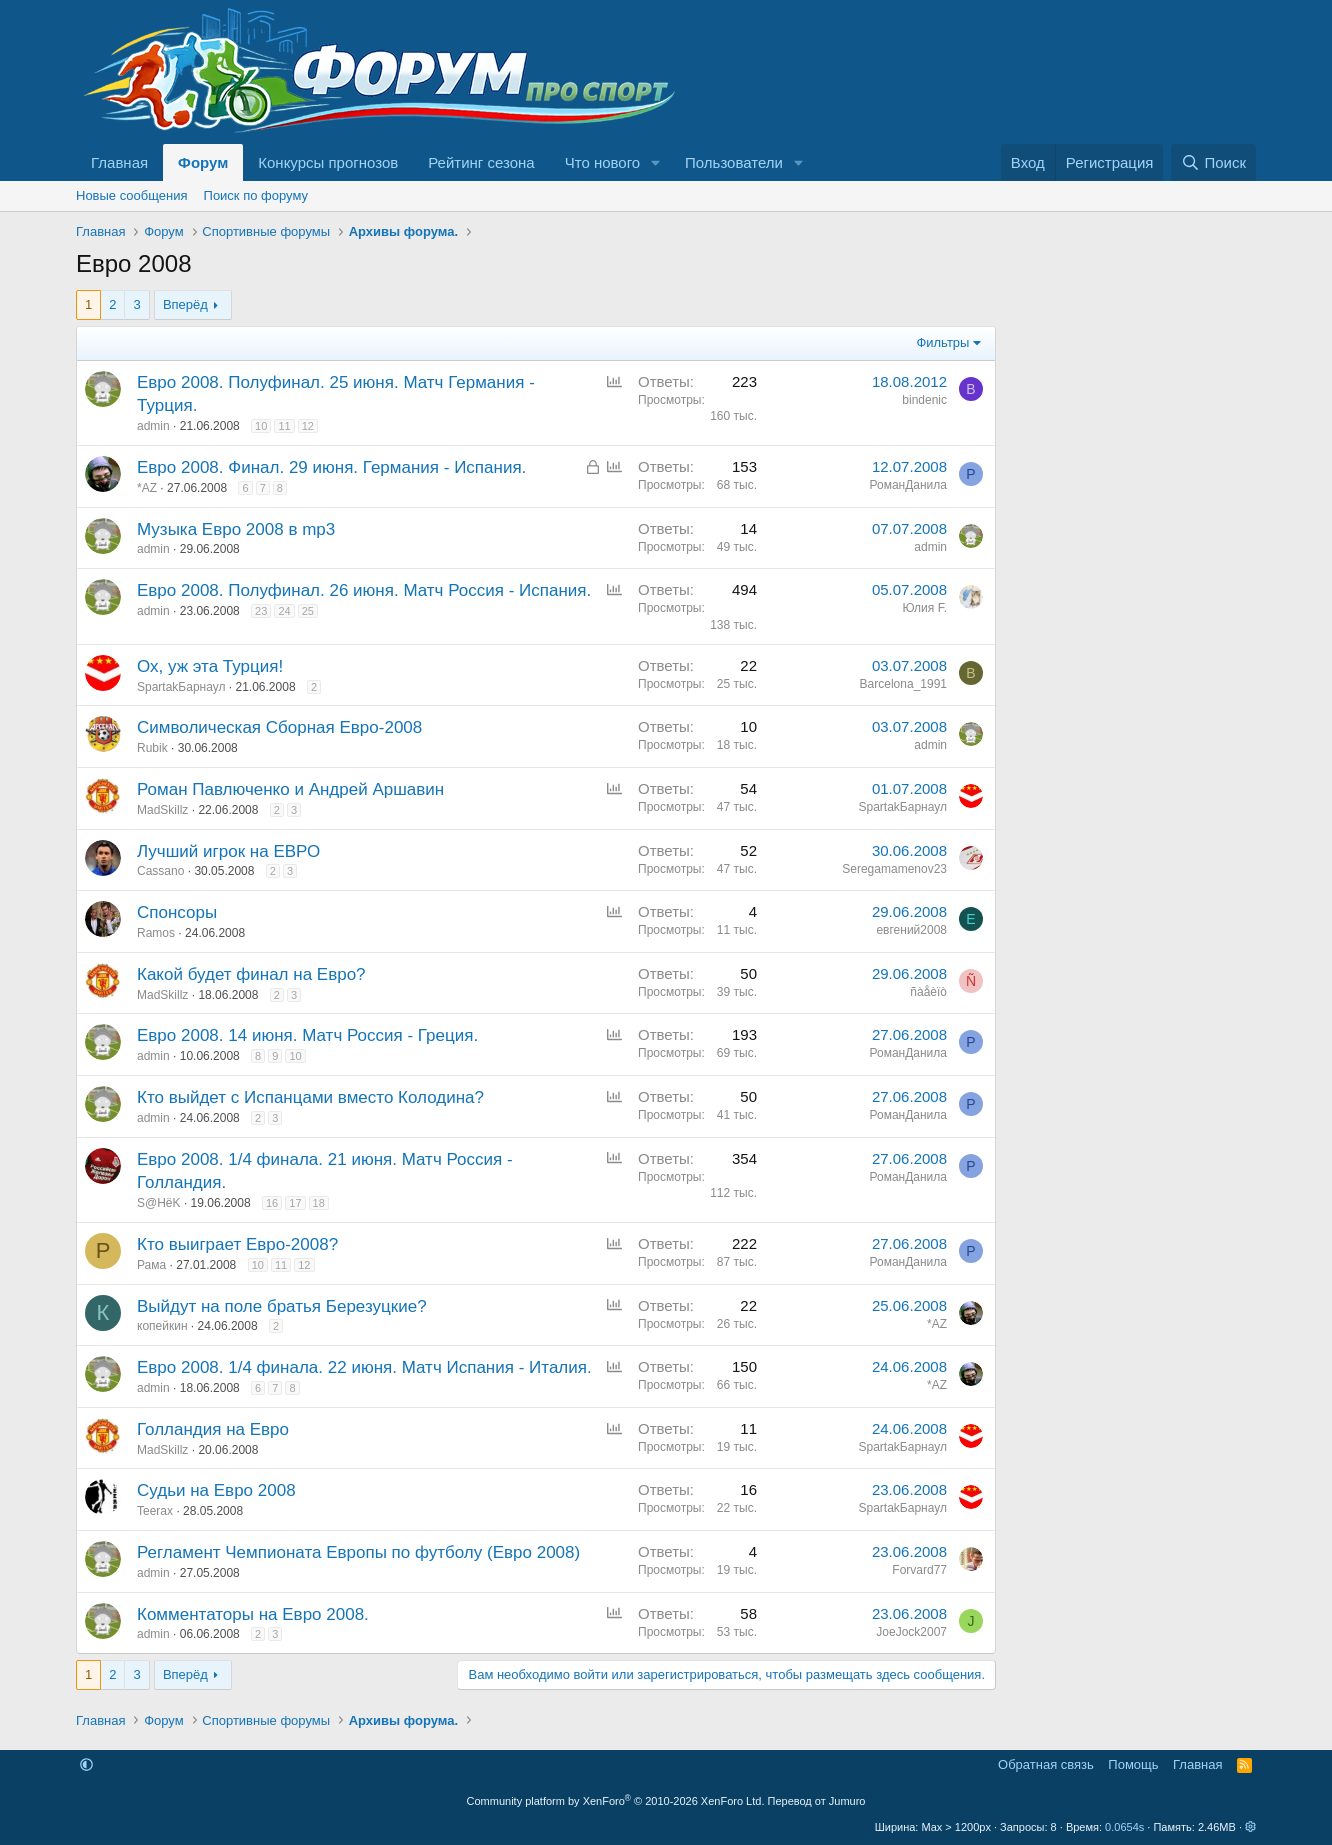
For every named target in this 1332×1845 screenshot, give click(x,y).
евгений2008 (911, 930)
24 (284, 611)
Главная (119, 162)
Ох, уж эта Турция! (210, 666)
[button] (656, 162)
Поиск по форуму (256, 195)
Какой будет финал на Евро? (251, 974)
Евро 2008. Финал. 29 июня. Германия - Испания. (331, 467)
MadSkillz (162, 810)
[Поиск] (1213, 162)
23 (261, 611)
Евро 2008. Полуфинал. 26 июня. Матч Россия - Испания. (364, 590)
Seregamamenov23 (894, 869)
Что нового (602, 162)
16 (272, 1203)
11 (284, 426)
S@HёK (159, 1203)
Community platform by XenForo (616, 1801)
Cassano (160, 871)
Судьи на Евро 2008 (216, 1490)
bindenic (924, 400)
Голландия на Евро (213, 1429)
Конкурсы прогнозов (328, 162)
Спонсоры (177, 912)
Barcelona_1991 (903, 684)
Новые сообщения (132, 195)
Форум (203, 162)
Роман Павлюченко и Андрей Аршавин (290, 789)
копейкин (162, 1326)
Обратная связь (1046, 1764)
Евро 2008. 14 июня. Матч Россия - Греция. (307, 1035)
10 (261, 426)
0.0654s (1124, 1827)
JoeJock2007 (911, 1632)
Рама (151, 1265)
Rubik (152, 748)
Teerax (155, 1511)
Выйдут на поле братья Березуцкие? (282, 1306)
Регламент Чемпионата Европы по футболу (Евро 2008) (358, 1552)
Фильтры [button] (942, 342)
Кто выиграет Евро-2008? (237, 1244)
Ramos (156, 933)
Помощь (1133, 1764)
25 (308, 611)
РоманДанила (908, 485)
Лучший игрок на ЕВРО (228, 851)
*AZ (147, 488)
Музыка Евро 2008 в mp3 (236, 529)
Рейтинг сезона (481, 162)
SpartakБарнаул (181, 687)
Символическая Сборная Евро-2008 (279, 727)
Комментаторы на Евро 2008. (253, 1614)
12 (308, 426)
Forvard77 (919, 1570)
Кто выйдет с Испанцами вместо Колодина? (310, 1097)
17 (295, 1203)
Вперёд (185, 304)
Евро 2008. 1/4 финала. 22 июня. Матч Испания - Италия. (364, 1367)
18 (319, 1203)
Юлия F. (925, 608)
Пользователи (734, 162)
